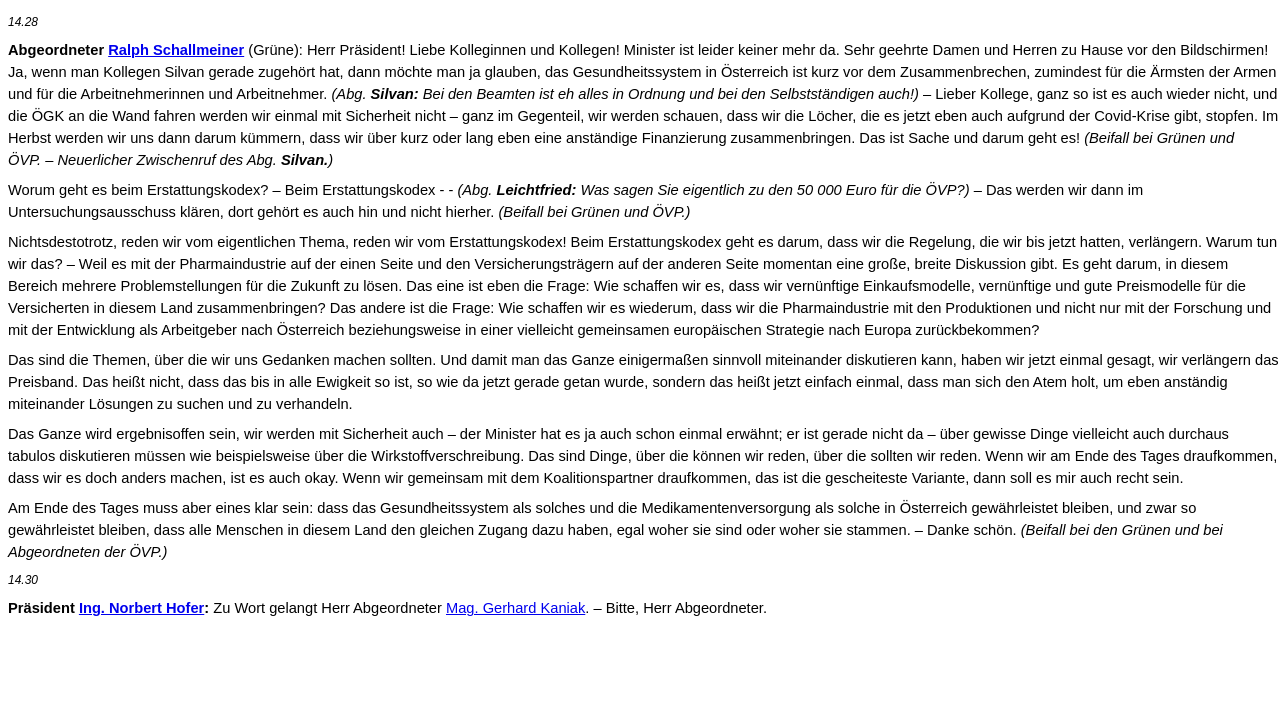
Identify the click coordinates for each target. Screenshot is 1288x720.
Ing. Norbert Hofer (141, 608)
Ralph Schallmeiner (176, 50)
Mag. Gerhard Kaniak (515, 608)
